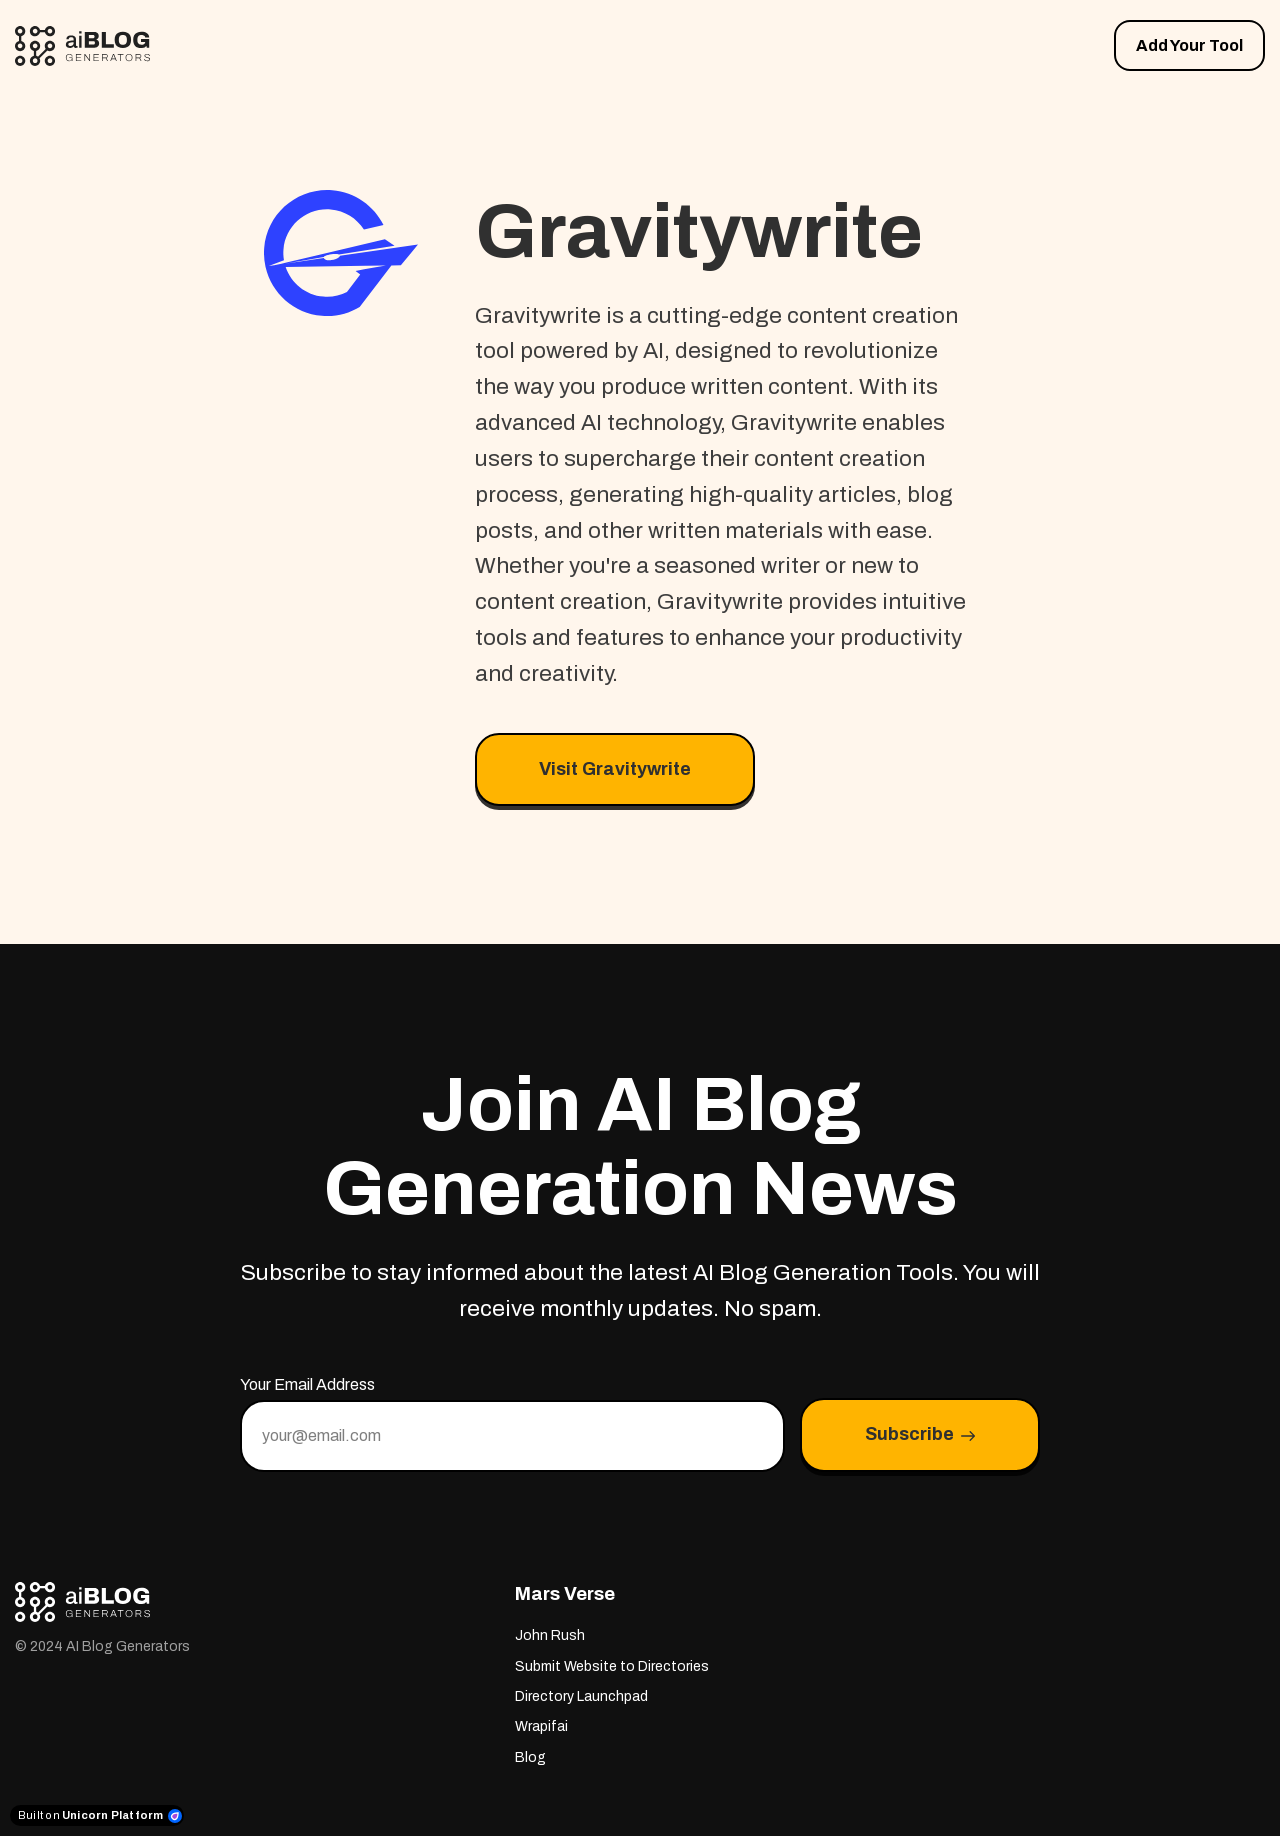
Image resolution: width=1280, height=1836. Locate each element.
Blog (530, 1757)
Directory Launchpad (581, 1696)
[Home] (87, 46)
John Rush (550, 1635)
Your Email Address (307, 1384)
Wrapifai (541, 1726)
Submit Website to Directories (612, 1666)
